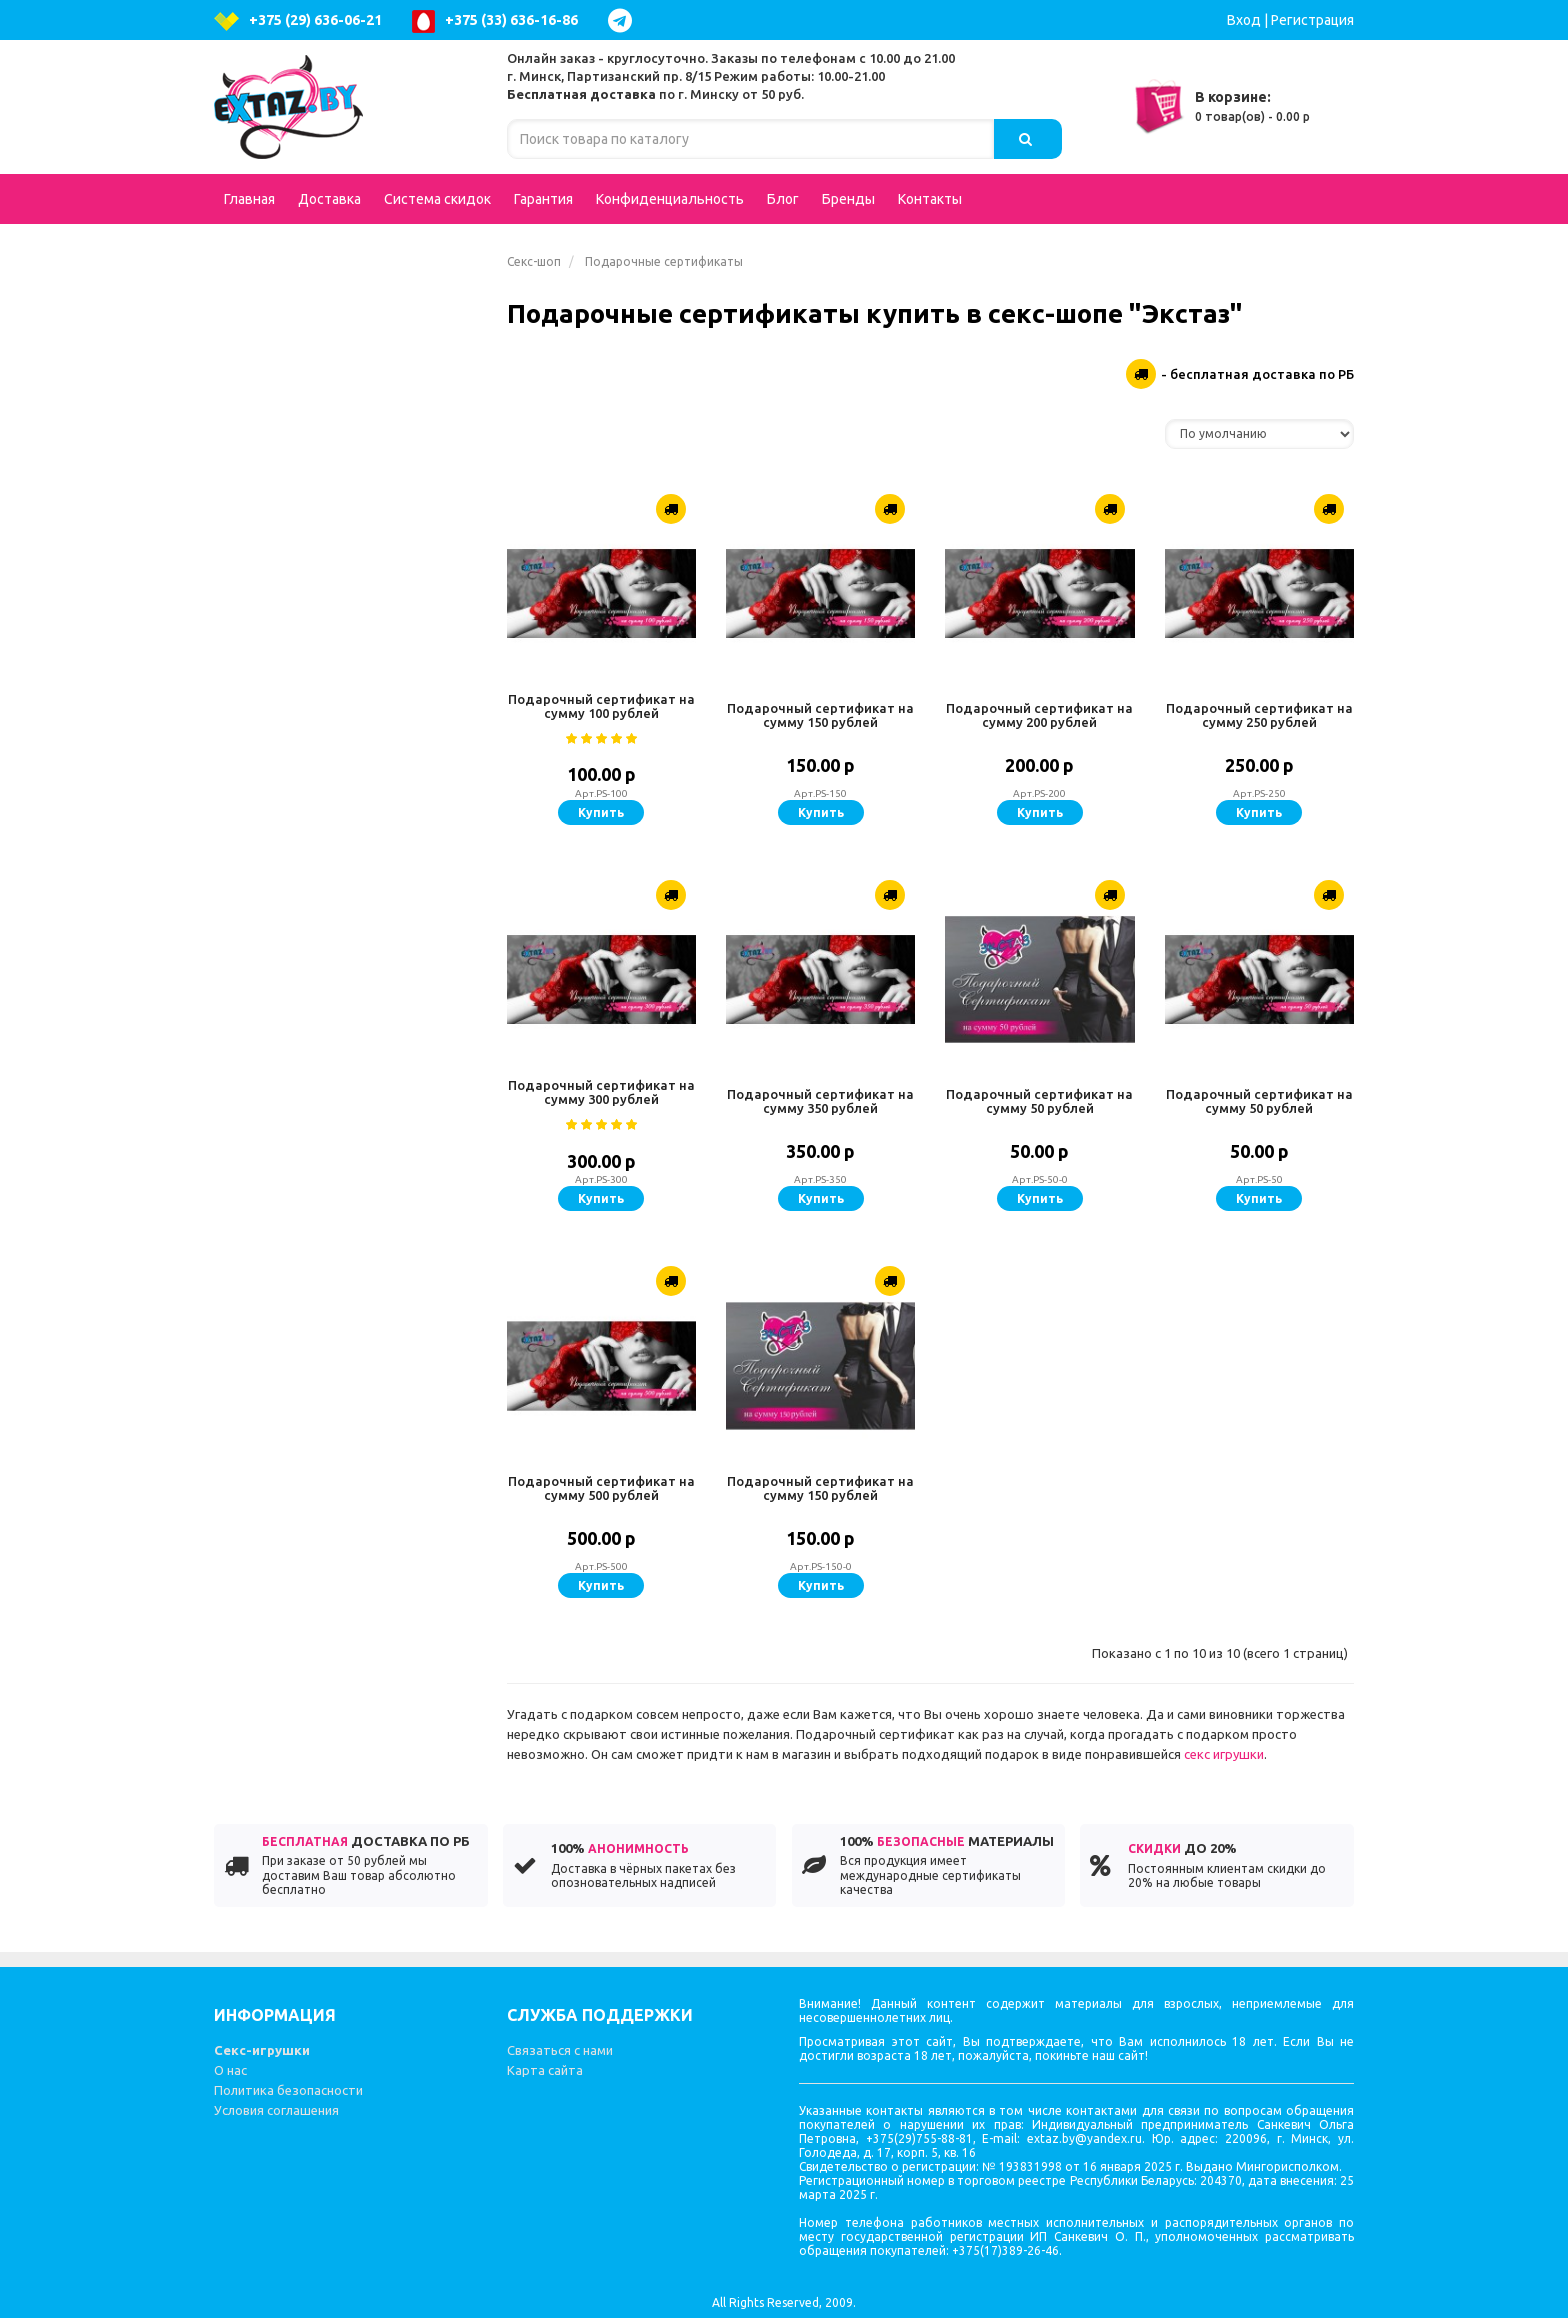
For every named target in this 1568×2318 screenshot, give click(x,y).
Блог (783, 199)
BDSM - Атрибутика (348, 704)
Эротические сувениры (318, 1264)
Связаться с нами (560, 2050)
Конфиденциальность (670, 199)
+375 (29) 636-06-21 (298, 21)
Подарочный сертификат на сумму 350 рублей (820, 1101)
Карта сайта (545, 2070)
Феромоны (348, 1304)
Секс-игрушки (262, 2050)
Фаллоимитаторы (348, 424)
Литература (279, 1384)
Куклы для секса (294, 384)
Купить (601, 812)
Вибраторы (348, 344)
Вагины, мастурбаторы (348, 544)
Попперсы (348, 664)
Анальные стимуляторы (348, 464)
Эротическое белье (348, 304)
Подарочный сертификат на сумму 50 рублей (1039, 1101)
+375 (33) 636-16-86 (495, 21)
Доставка (329, 199)
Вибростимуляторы (348, 904)
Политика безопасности (288, 2090)
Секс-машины (286, 1344)
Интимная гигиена (301, 504)
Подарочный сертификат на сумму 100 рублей (601, 706)
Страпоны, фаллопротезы (348, 624)
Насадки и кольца (348, 784)
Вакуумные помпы (348, 1184)
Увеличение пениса (305, 824)
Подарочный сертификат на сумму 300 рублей (601, 1092)
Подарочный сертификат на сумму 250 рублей (1259, 715)
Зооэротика (280, 1024)
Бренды (848, 199)
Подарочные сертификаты (336, 264)
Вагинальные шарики (348, 1144)
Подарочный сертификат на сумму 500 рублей (601, 1488)
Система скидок (437, 199)
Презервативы (289, 1224)
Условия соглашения (276, 2110)
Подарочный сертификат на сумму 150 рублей (820, 715)
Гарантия (543, 199)
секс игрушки (1224, 1754)
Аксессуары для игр (348, 744)
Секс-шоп (534, 261)
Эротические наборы (311, 944)
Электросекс (282, 984)
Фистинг (267, 864)
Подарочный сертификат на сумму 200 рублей (1039, 715)
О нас (230, 2070)
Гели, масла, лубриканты (348, 1064)
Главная (249, 199)
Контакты (930, 199)
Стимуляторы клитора (316, 1104)
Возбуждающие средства (348, 584)
